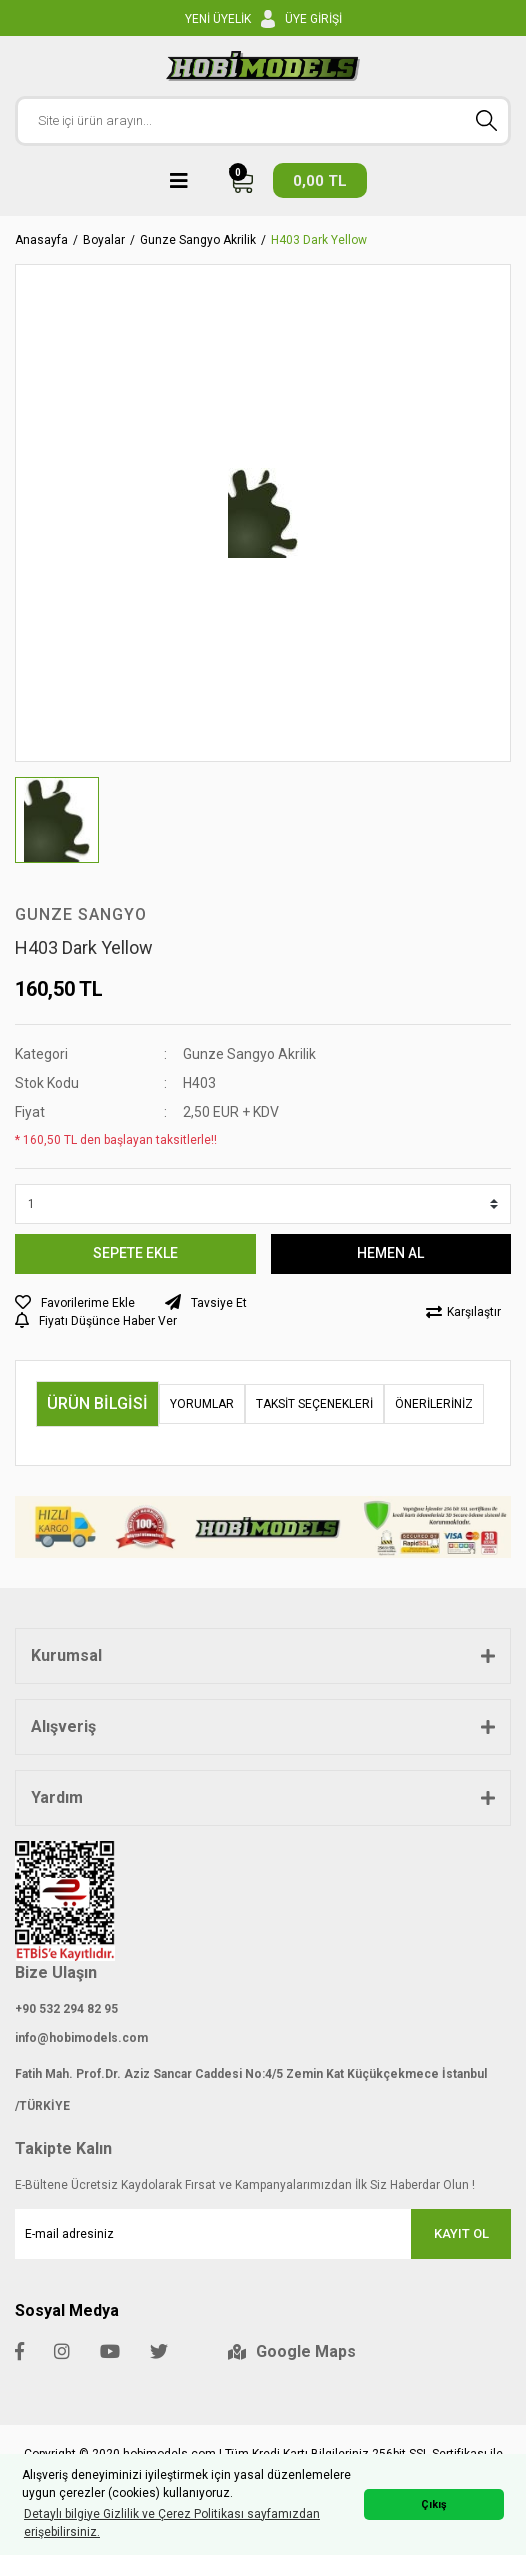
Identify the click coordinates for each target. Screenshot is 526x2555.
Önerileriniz (434, 1404)
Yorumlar (202, 1404)
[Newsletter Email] (263, 2234)
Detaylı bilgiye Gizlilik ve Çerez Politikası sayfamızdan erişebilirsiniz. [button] (172, 2523)
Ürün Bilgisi (97, 1403)
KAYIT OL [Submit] (461, 2233)
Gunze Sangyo (81, 914)
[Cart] (298, 180)
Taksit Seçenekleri (314, 1404)
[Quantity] (263, 1204)
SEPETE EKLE (135, 1253)
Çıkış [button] (434, 2504)
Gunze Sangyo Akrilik (249, 1054)
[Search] (263, 121)
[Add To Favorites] (75, 1303)
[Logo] (263, 66)
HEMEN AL (390, 1253)
